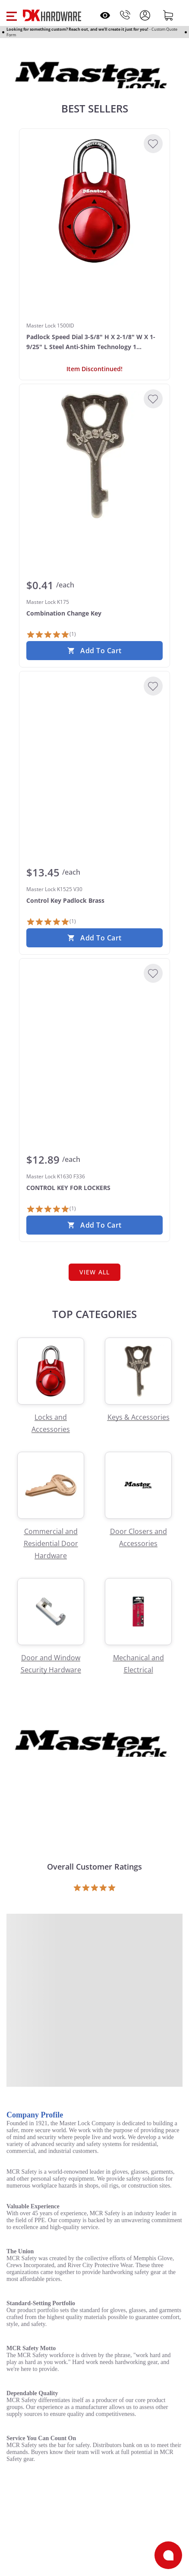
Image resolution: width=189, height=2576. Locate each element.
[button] (11, 15)
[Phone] (125, 15)
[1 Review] (51, 634)
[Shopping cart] (168, 15)
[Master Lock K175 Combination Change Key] (94, 456)
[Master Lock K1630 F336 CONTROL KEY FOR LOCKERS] (94, 1030)
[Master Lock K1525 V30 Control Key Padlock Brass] (94, 743)
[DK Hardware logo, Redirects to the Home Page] (52, 15)
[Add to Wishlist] (153, 143)
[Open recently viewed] (105, 15)
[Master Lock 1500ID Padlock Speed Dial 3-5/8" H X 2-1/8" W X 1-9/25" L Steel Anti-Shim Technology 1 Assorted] (94, 201)
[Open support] (168, 2555)
